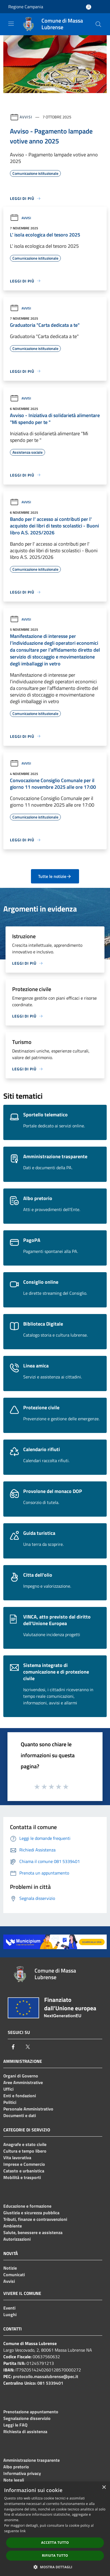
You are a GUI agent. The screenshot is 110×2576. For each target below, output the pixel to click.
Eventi (9, 2308)
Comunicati (14, 2274)
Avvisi (26, 117)
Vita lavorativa (17, 2157)
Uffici (8, 2089)
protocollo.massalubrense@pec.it (45, 2376)
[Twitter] (27, 2046)
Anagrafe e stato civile (24, 2144)
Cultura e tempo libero (24, 2151)
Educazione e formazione (27, 2206)
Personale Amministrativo (28, 2109)
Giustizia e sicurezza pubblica (31, 2212)
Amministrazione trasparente (31, 2460)
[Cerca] (98, 24)
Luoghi (10, 2314)
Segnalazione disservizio (27, 2418)
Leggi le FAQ (15, 2425)
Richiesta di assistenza (25, 2431)
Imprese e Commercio (24, 2164)
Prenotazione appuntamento (30, 2411)
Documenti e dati (19, 2115)
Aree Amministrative (23, 2082)
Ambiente (12, 2226)
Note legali (13, 2480)
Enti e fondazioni (19, 2095)
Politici (9, 2102)
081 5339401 (50, 2383)
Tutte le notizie (55, 876)
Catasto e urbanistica (23, 2170)
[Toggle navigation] (11, 23)
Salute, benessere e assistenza (32, 2232)
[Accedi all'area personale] (88, 7)
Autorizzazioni (17, 2239)
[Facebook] (13, 2046)
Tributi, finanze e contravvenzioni (35, 2219)
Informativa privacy (22, 2473)
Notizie (10, 2268)
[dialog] (55, 2529)
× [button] (104, 2487)
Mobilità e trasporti (22, 2177)
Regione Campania (25, 6)
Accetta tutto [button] (55, 2542)
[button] (55, 2567)
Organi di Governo (20, 2075)
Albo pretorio (16, 2466)
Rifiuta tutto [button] (55, 2555)
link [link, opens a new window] (23, 2531)
